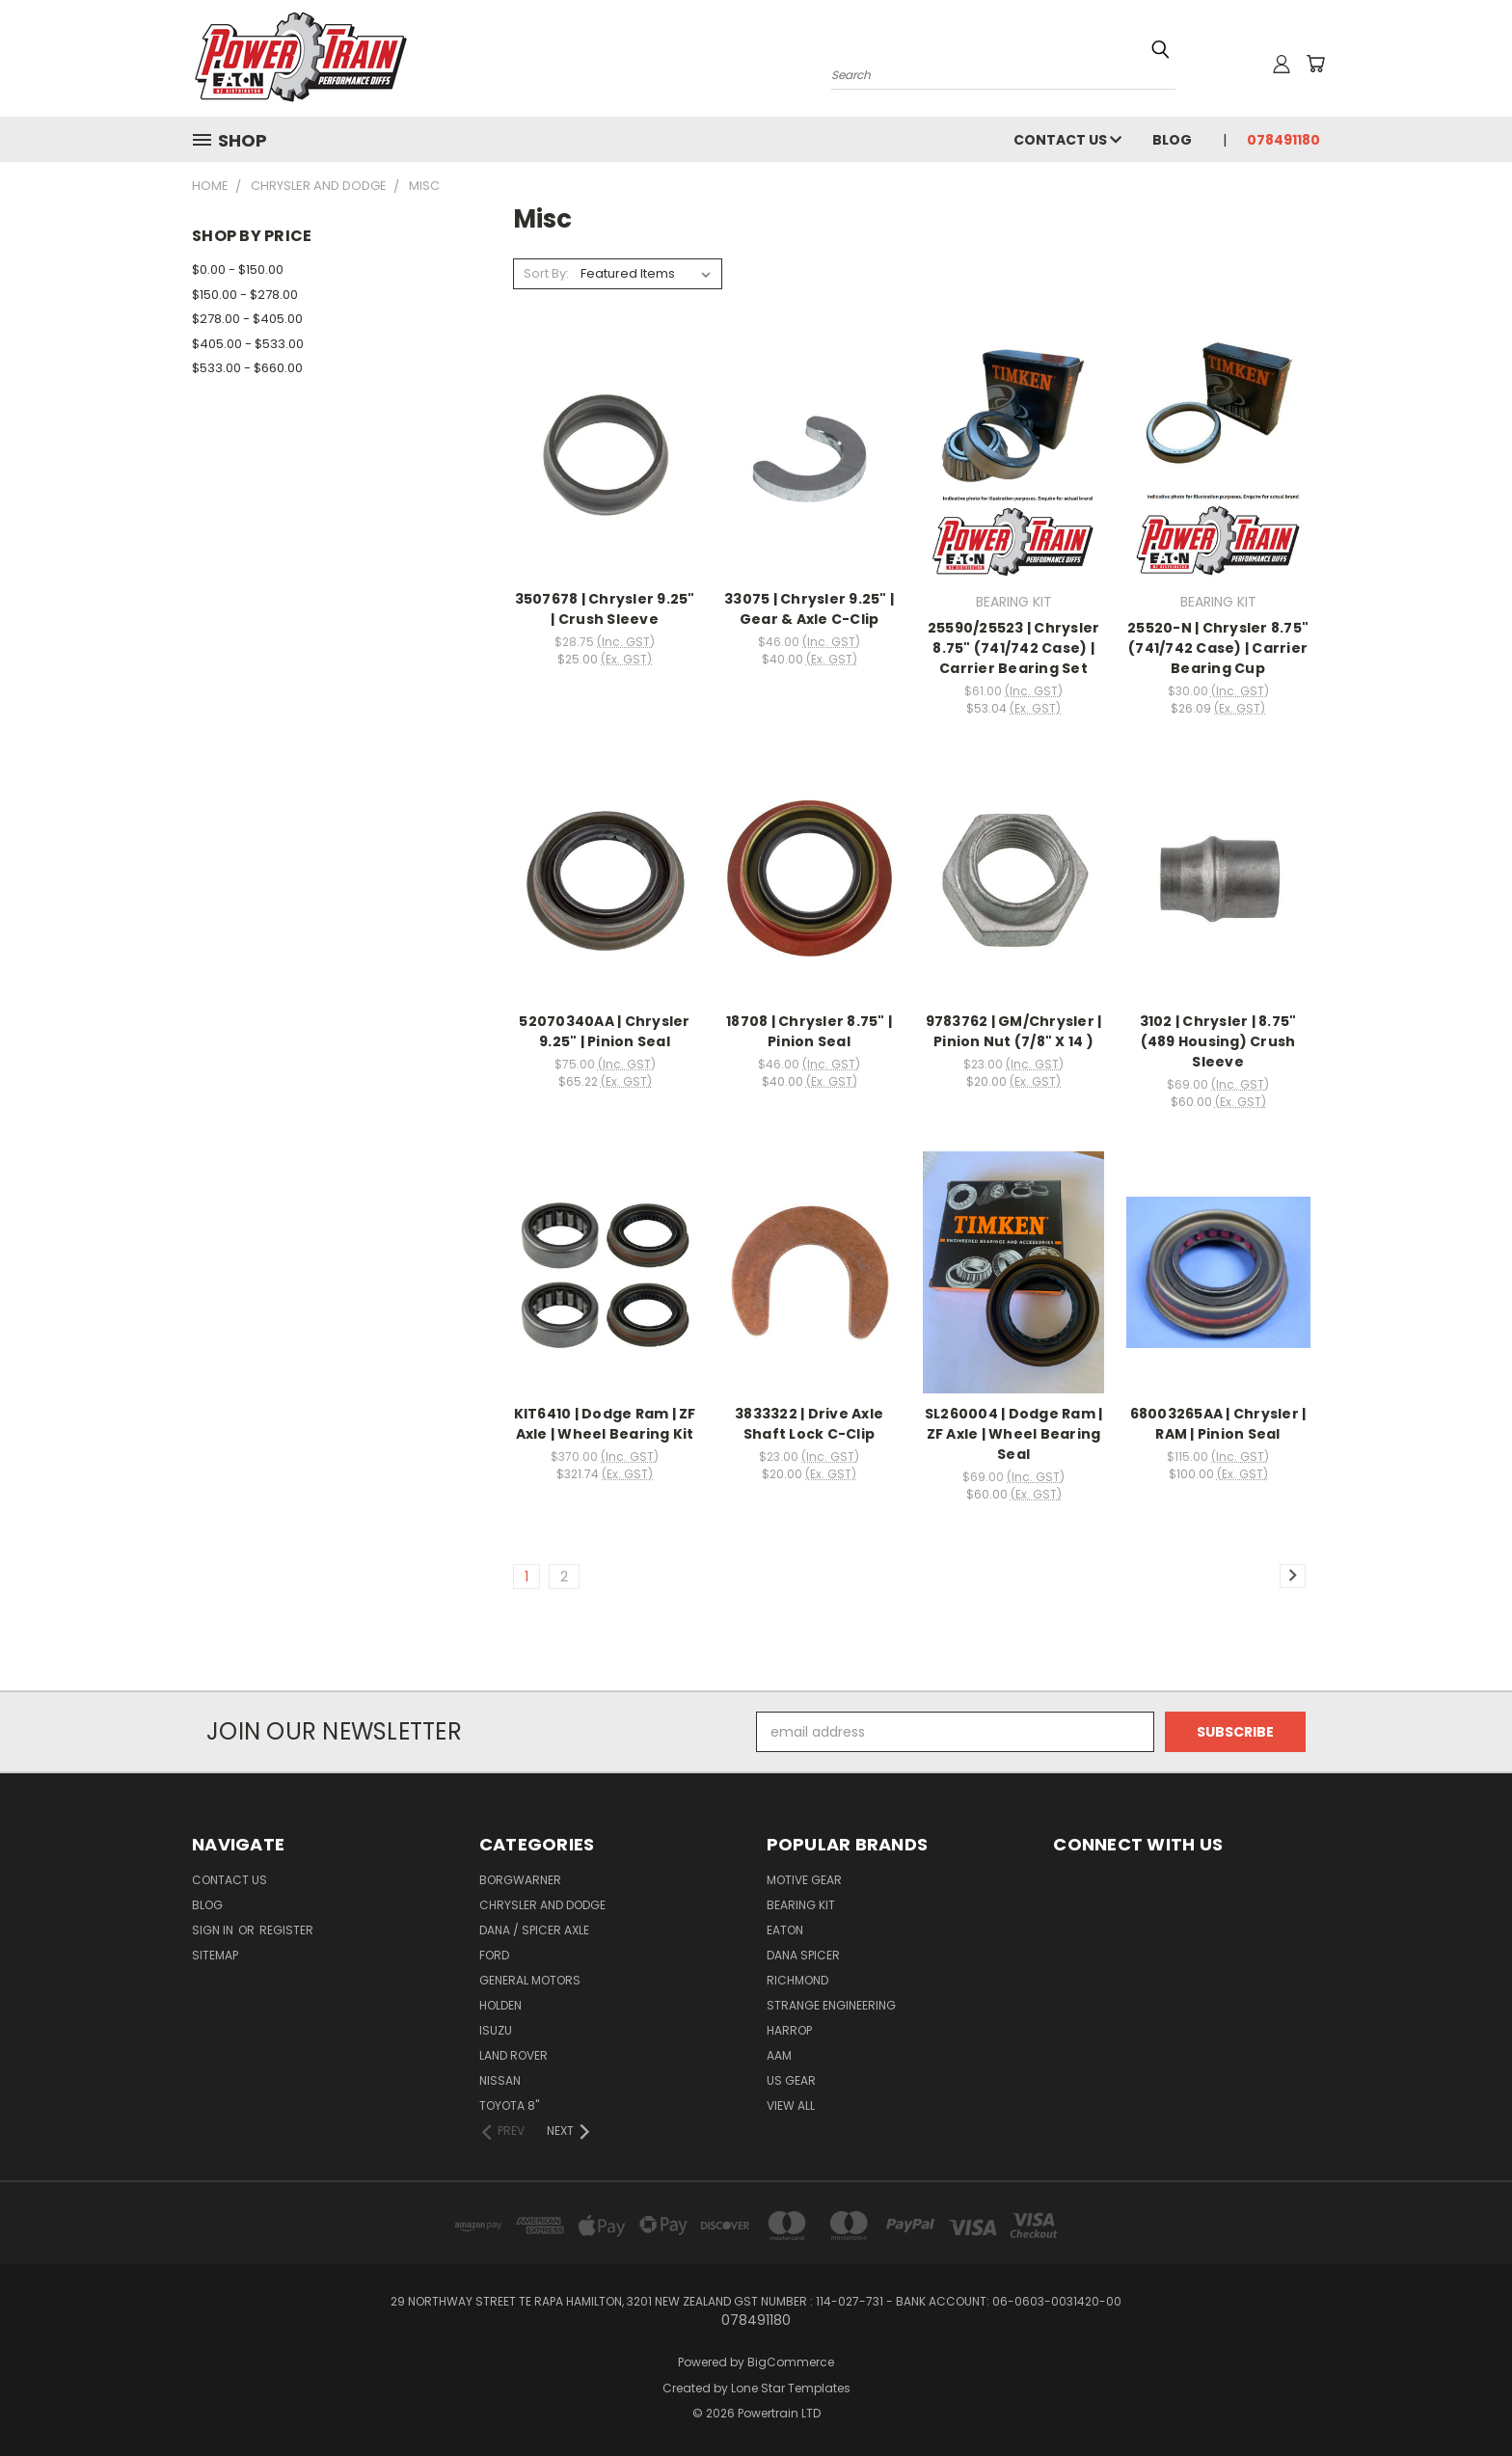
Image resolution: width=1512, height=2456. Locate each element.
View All (791, 2105)
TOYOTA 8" (509, 2105)
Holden (500, 2005)
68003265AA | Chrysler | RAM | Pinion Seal (1218, 1424)
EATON (785, 1930)
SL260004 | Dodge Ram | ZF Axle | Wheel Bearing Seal (1014, 1434)
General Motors (529, 1980)
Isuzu (495, 2030)
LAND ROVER (513, 2055)
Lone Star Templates (790, 2388)
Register (286, 1930)
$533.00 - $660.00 (247, 368)
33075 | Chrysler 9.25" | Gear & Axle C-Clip (809, 609)
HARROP (789, 2030)
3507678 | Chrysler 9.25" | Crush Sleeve (605, 609)
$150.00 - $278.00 (245, 294)
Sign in (214, 1930)
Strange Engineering (831, 2005)
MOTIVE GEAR (804, 1880)
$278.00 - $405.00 (247, 319)
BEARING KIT (801, 1905)
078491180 (1283, 139)
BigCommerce (790, 2362)
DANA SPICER (803, 1955)
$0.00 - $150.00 (238, 269)
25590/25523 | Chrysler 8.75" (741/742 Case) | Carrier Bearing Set (1014, 648)
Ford (494, 1955)
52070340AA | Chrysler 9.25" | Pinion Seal (604, 1031)
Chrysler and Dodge (542, 1905)
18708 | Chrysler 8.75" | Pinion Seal (809, 1031)
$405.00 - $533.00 (248, 344)
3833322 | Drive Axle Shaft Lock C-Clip (809, 1424)
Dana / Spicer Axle (534, 1930)
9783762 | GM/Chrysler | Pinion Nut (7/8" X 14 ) (1014, 1031)
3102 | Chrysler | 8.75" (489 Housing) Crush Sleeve (1218, 1041)
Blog (1172, 139)
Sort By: (546, 273)
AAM (779, 2055)
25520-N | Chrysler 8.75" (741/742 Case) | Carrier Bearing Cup (1218, 648)
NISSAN (500, 2080)
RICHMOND (797, 1980)
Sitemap (215, 1955)
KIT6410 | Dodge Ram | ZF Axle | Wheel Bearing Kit (605, 1424)
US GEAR (791, 2080)
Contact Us (1067, 139)
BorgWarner (520, 1880)
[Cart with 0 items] (1315, 63)
